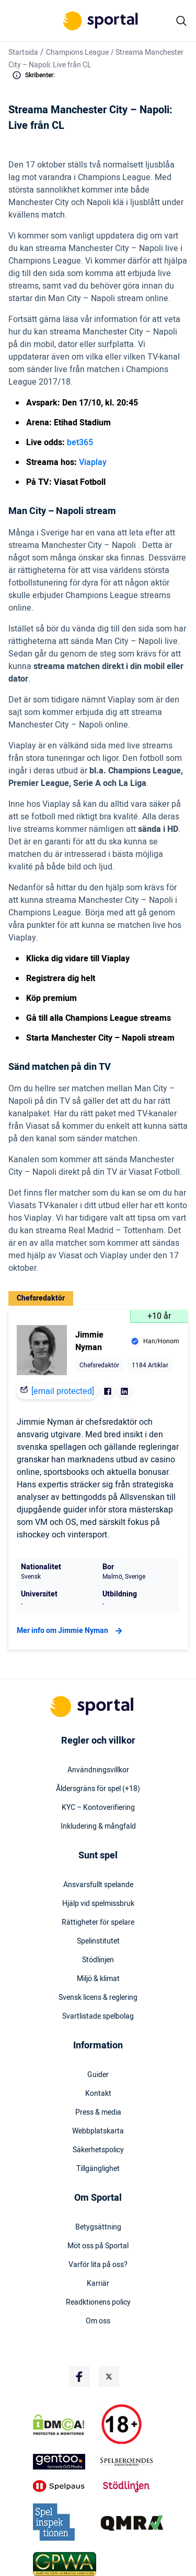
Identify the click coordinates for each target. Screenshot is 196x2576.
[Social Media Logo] (79, 2376)
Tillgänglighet (98, 2169)
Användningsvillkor (98, 1770)
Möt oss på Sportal (98, 2246)
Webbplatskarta (98, 2131)
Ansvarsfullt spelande (98, 1885)
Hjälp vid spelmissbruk (98, 1904)
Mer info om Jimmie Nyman (71, 1631)
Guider (98, 2075)
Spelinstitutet (98, 1941)
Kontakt (98, 2094)
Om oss (98, 2321)
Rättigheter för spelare (98, 1922)
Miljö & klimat (98, 1979)
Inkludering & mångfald (98, 1826)
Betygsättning (98, 2227)
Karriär (98, 2284)
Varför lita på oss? (98, 2265)
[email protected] (62, 1391)
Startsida (23, 52)
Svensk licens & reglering (98, 1998)
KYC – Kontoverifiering (98, 1808)
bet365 (80, 442)
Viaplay (93, 462)
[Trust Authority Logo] (64, 2462)
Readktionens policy (98, 2302)
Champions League (77, 52)
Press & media (98, 2112)
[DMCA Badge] (64, 2425)
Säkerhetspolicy (98, 2150)
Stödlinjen (98, 1960)
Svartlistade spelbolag (98, 2016)
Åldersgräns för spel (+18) (98, 1789)
